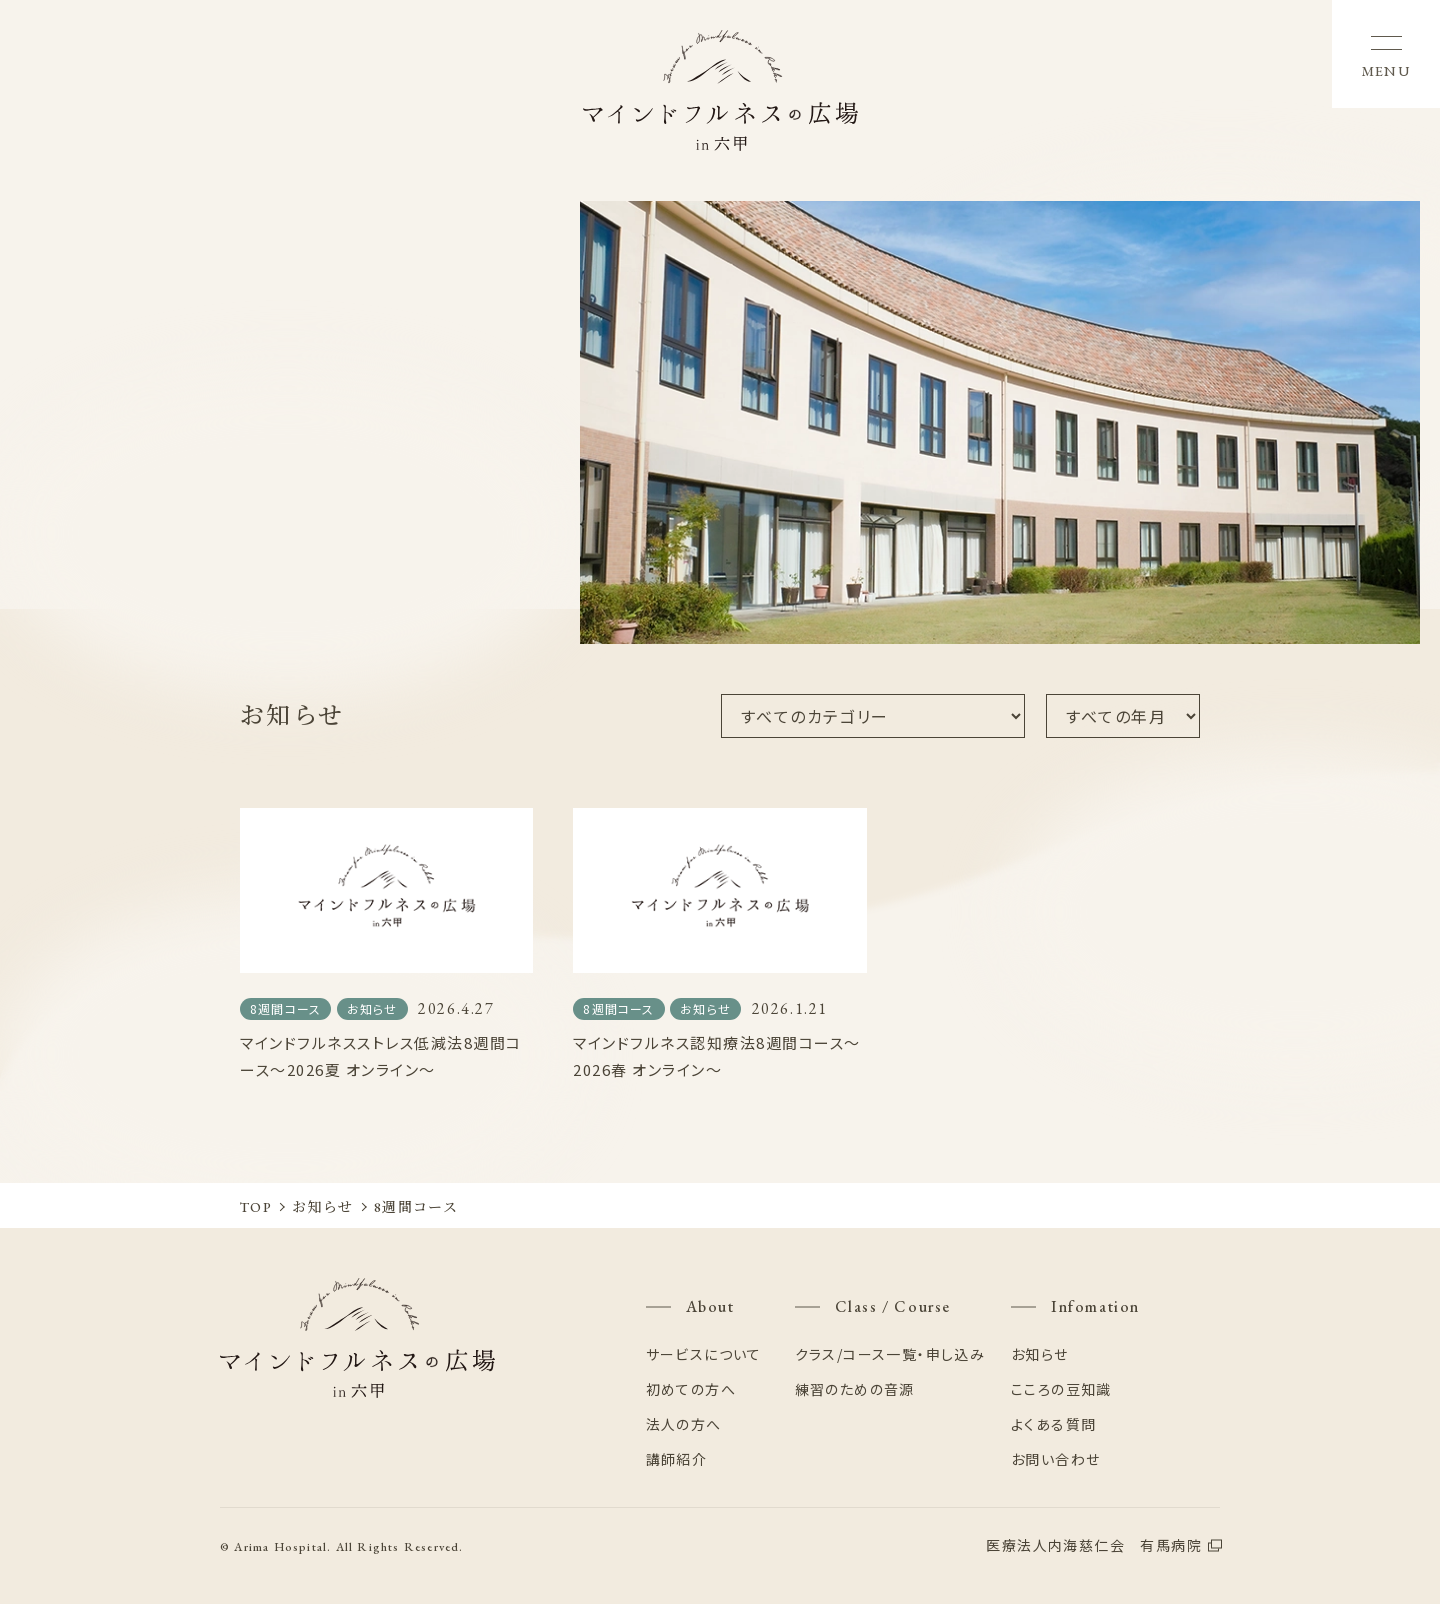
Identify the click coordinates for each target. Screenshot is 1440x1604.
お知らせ (372, 1008)
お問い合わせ (1055, 1459)
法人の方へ (684, 1424)
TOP (256, 1207)
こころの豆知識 (1061, 1389)
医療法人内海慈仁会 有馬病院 (1094, 1545)
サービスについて (704, 1354)
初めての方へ (691, 1389)
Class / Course (893, 1306)
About (710, 1306)
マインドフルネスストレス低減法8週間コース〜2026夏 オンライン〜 (381, 1056)
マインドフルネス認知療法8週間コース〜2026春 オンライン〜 (717, 1056)
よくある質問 (1053, 1424)
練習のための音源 (855, 1389)
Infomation (1095, 1306)
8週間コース (285, 1008)
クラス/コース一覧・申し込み (890, 1354)
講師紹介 (677, 1459)
